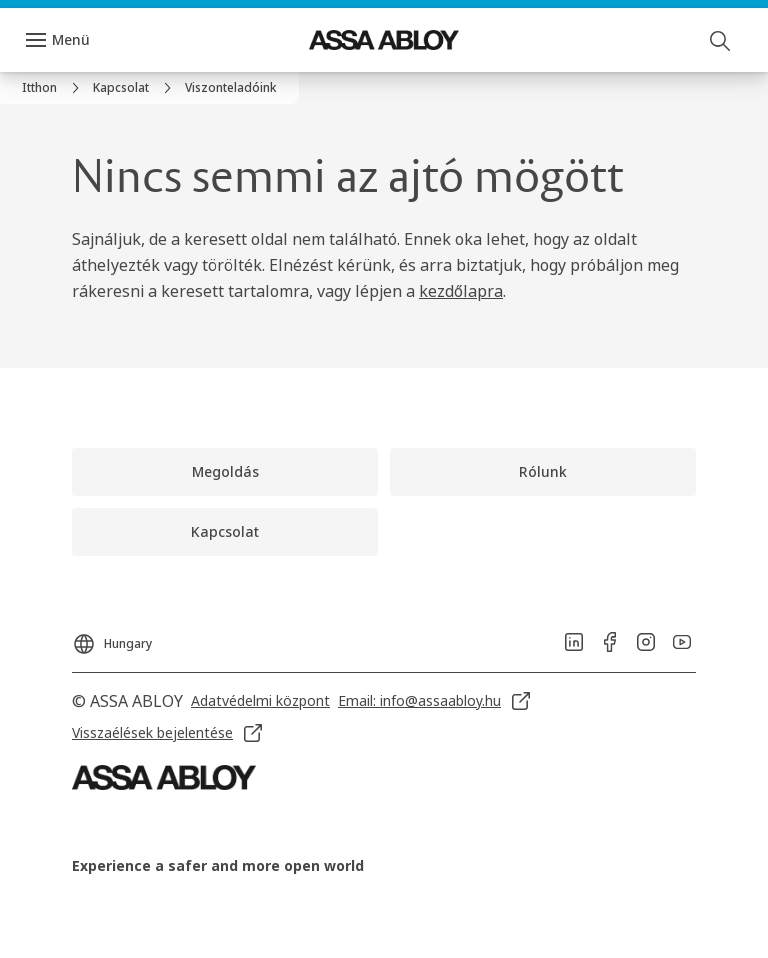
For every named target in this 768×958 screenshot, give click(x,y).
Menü (71, 39)
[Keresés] (721, 40)
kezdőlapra (461, 291)
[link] (53, 88)
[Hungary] (112, 638)
